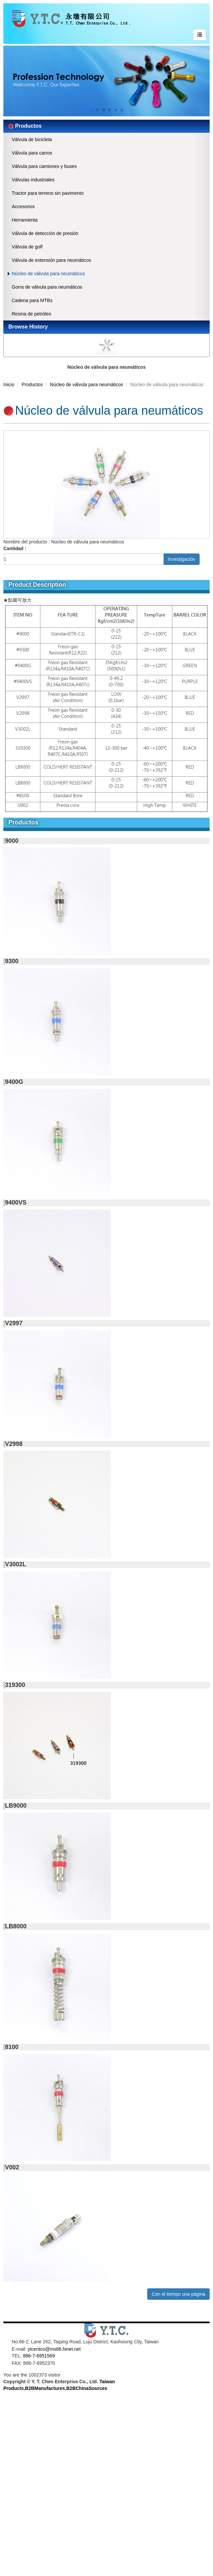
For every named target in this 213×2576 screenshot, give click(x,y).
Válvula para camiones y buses (44, 166)
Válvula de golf (27, 246)
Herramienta (25, 220)
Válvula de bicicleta (32, 139)
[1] (83, 559)
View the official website (54, 2465)
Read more (14, 2465)
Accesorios (23, 206)
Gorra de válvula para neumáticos (47, 287)
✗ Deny (8, 2418)
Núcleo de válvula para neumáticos (48, 273)
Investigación (181, 559)
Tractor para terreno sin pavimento (48, 193)
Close (6, 2398)
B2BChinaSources (86, 2388)
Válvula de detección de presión (45, 233)
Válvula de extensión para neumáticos (51, 260)
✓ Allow (8, 2411)
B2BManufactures (45, 2388)
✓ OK (169, 2572)
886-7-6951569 (39, 2355)
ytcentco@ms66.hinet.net (54, 2349)
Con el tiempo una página (178, 2294)
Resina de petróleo (31, 313)
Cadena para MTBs (32, 300)
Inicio (8, 384)
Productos (32, 384)
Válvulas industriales (33, 179)
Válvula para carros (32, 153)
